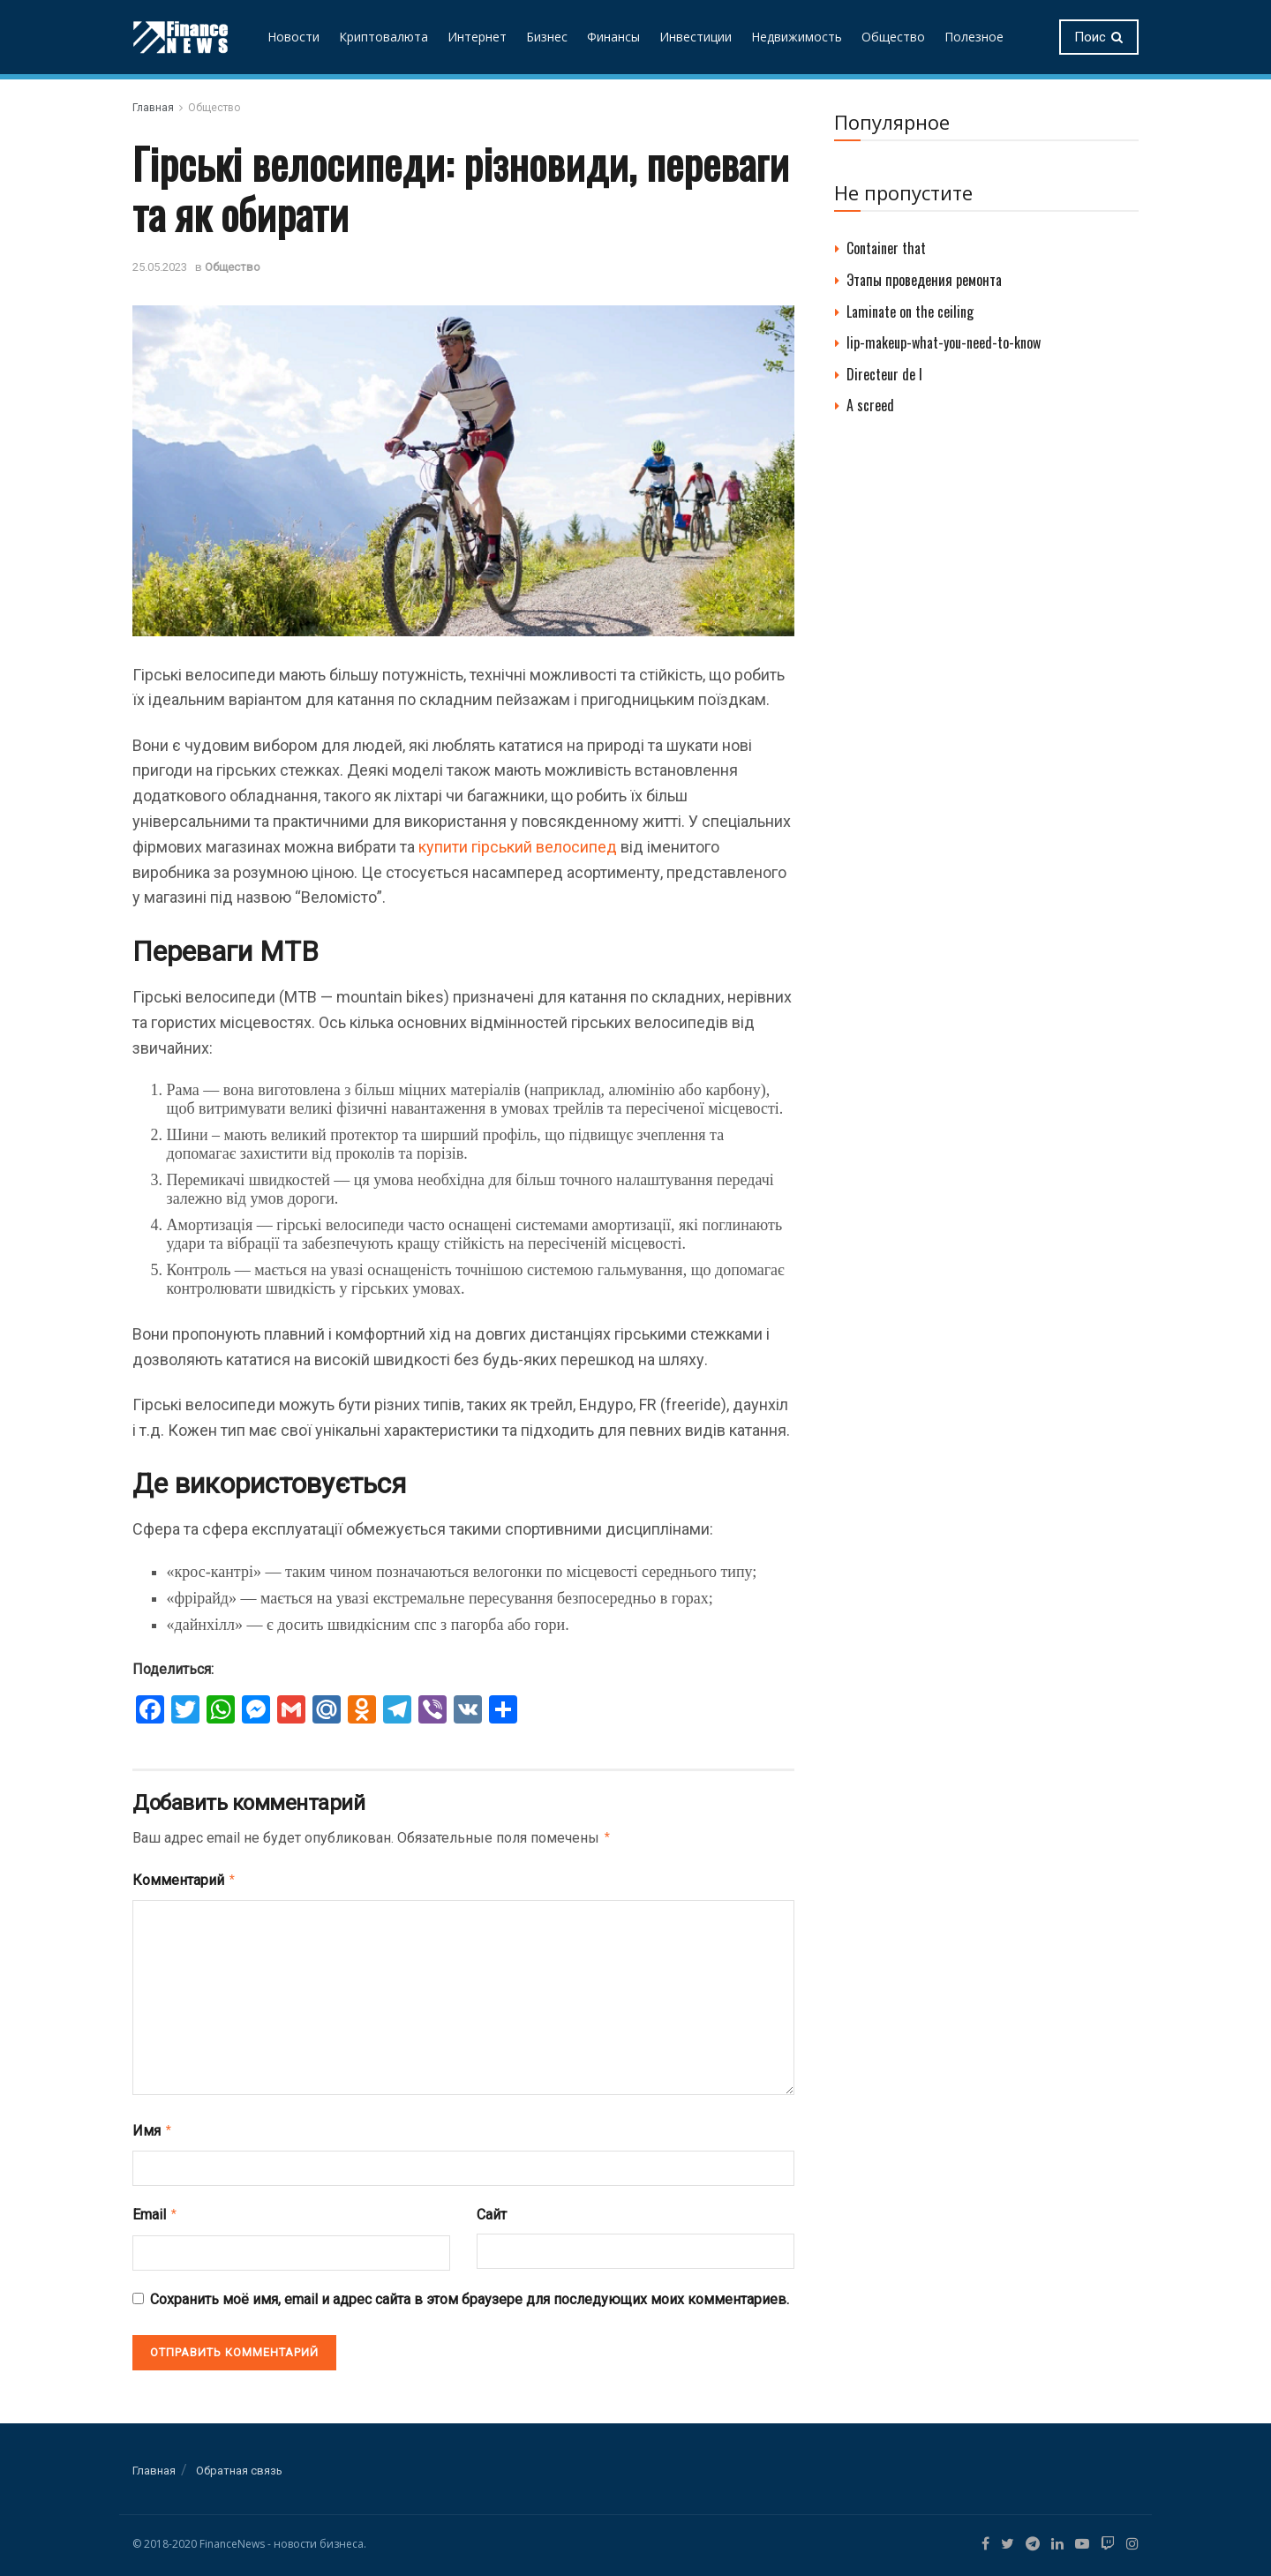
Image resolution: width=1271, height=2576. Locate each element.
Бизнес (547, 36)
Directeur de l (884, 374)
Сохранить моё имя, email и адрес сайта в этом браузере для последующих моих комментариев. (469, 2292)
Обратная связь (239, 2463)
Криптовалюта (383, 36)
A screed (870, 405)
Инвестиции (695, 36)
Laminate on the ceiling (910, 311)
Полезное (974, 36)
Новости (293, 36)
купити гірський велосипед (517, 846)
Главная (153, 107)
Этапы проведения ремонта (924, 279)
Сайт (492, 2209)
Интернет (477, 36)
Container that (886, 248)
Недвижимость (796, 36)
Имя (152, 2127)
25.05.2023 (159, 267)
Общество (893, 36)
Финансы (613, 36)
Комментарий (184, 1878)
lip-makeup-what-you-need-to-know (943, 342)
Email (155, 2209)
